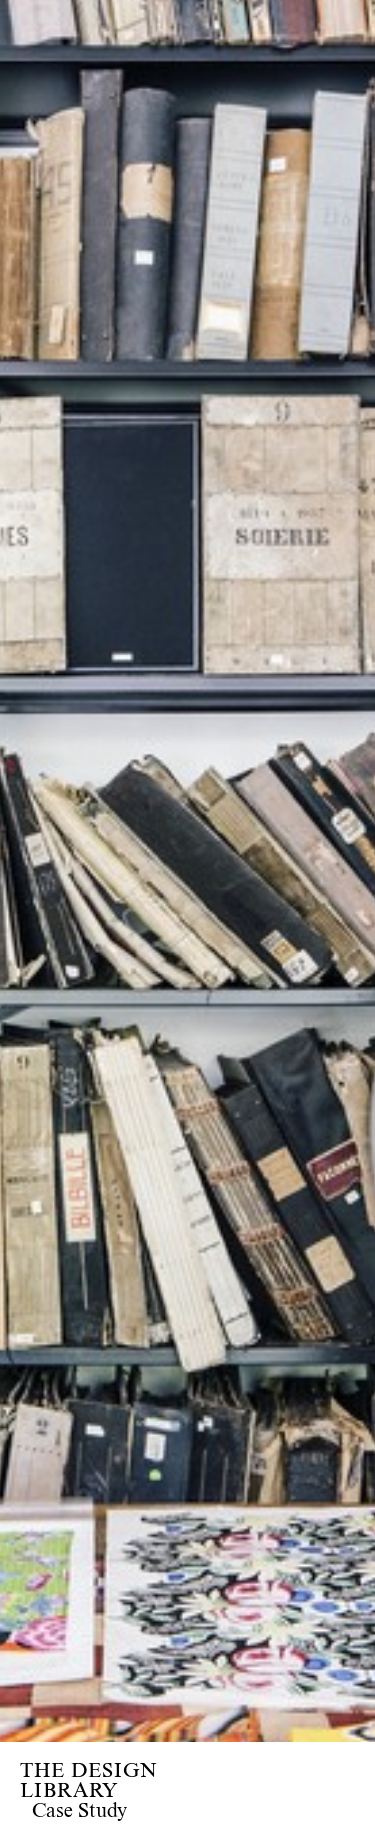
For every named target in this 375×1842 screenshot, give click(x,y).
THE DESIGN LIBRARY (88, 1782)
